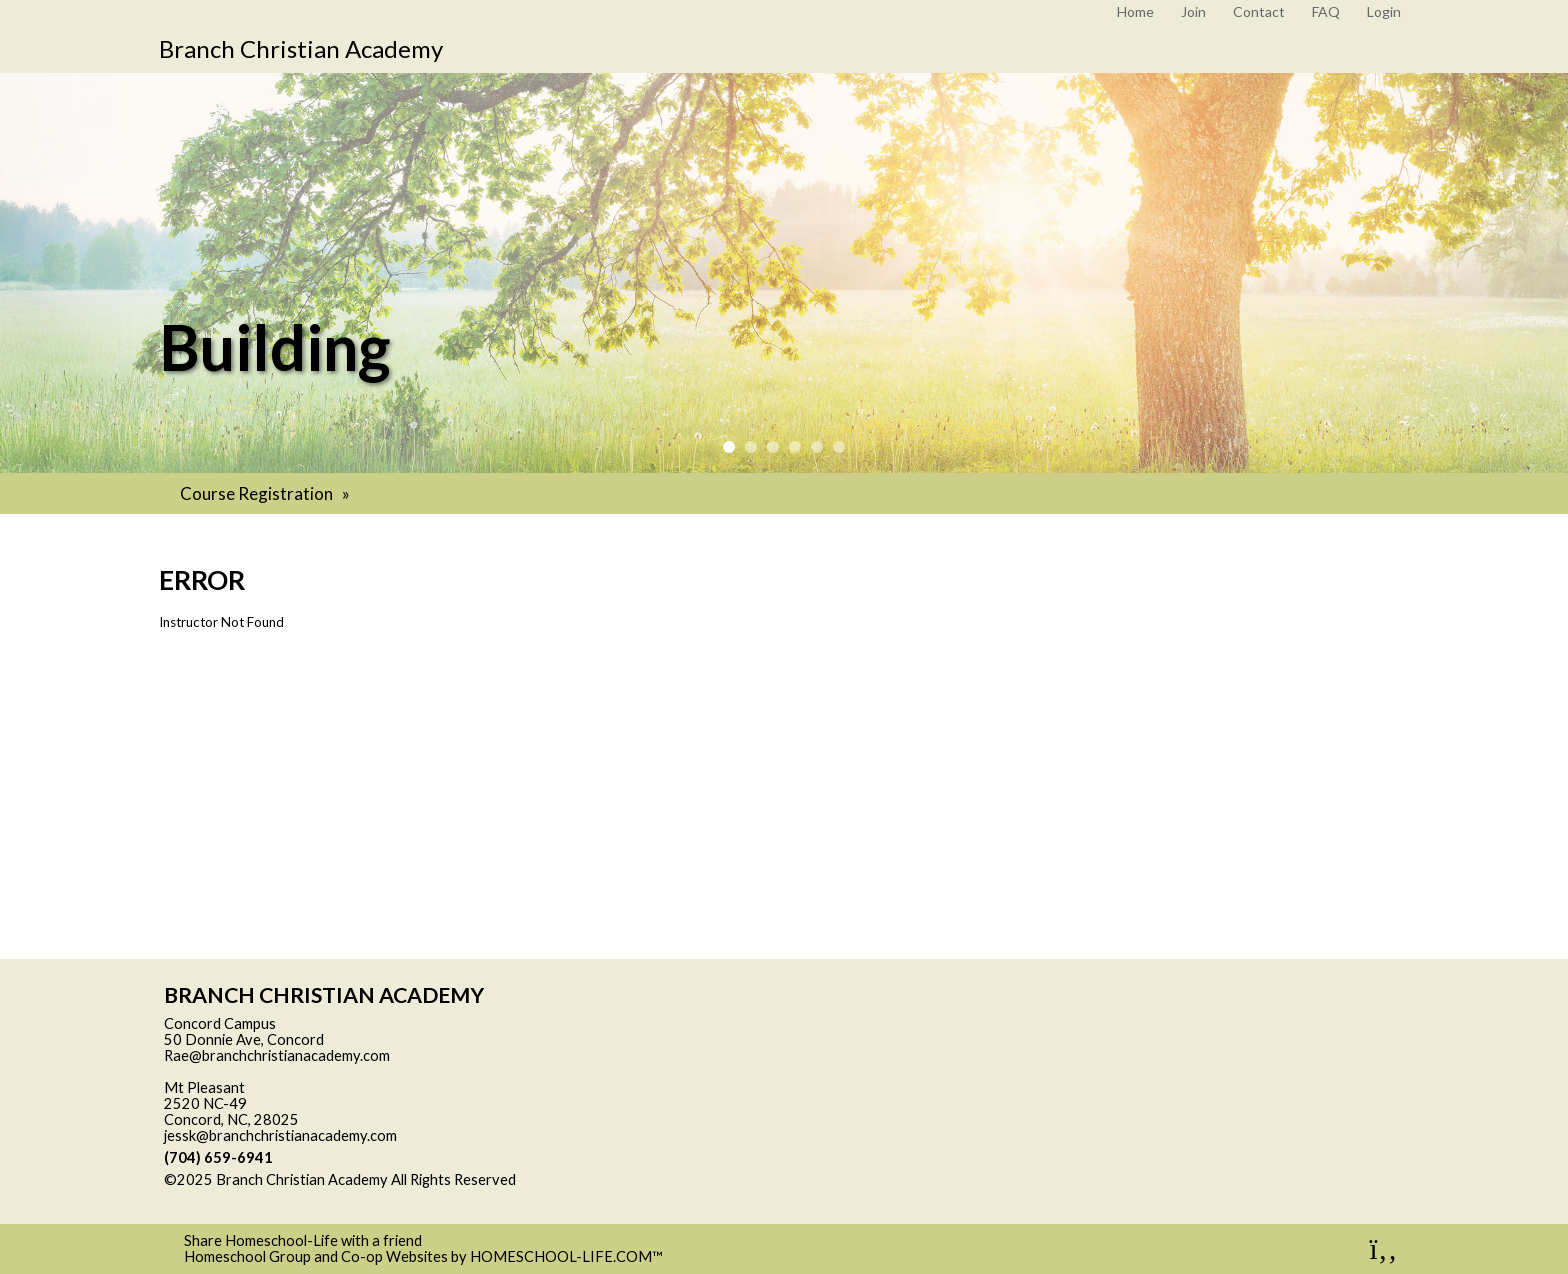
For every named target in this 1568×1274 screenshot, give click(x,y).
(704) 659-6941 (218, 1157)
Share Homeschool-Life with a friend (303, 1240)
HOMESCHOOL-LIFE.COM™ (566, 1256)
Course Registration (266, 493)
